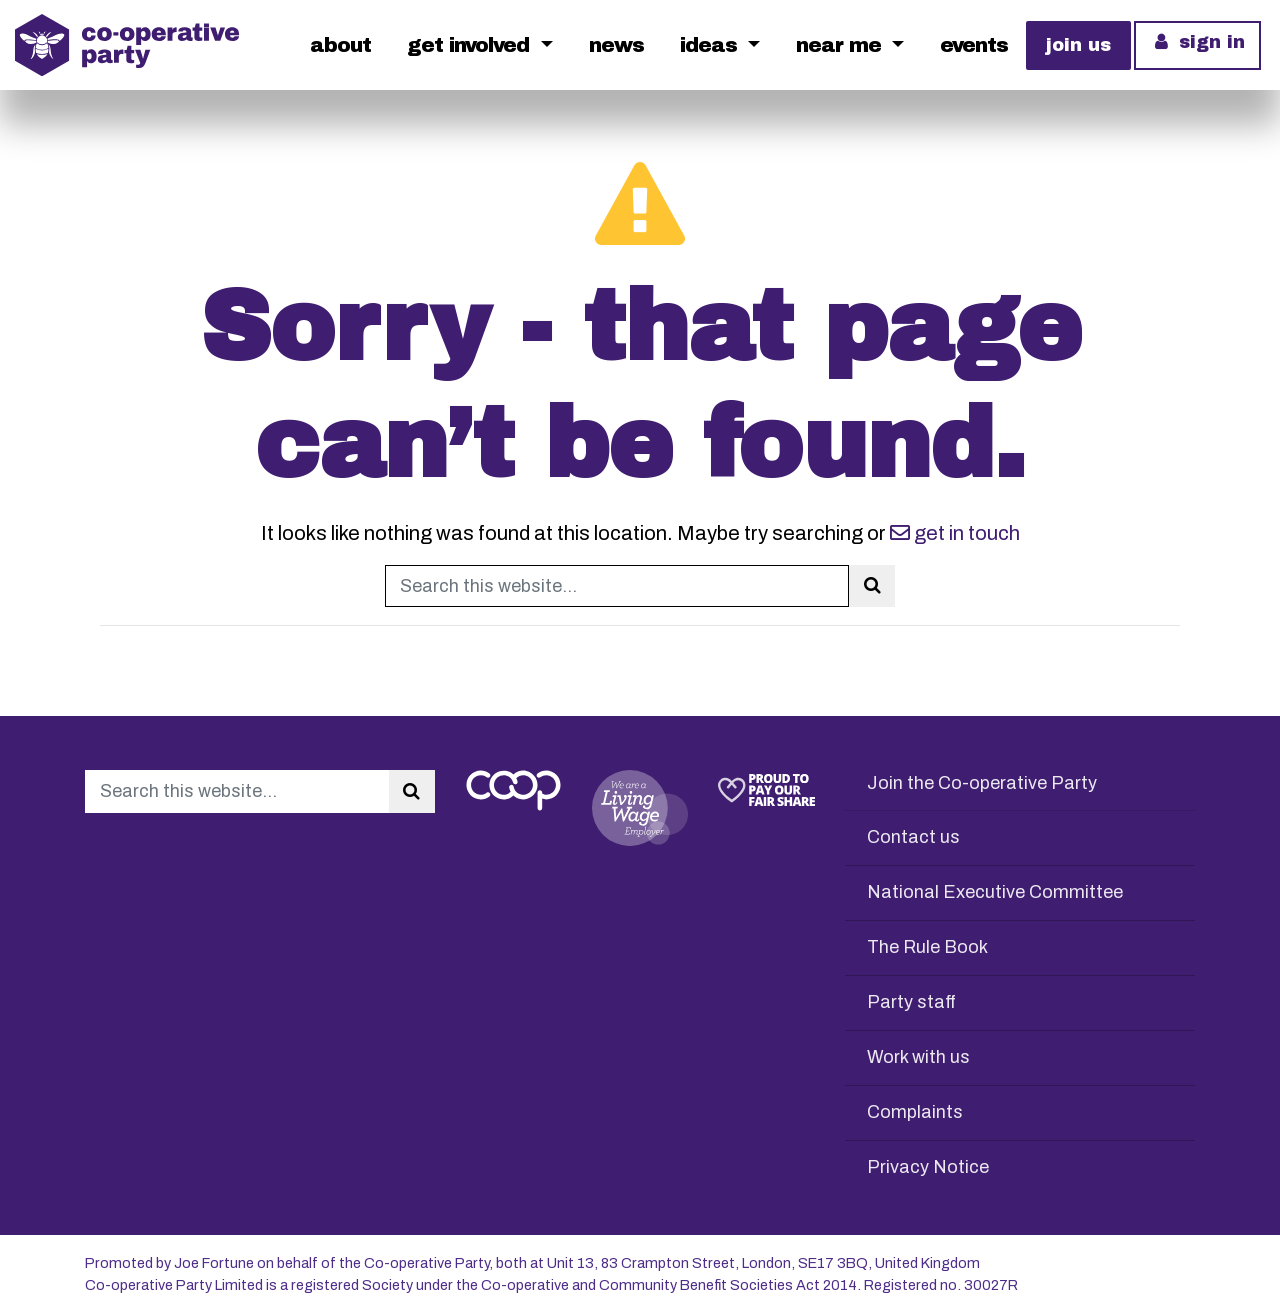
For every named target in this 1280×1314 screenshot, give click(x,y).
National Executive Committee (995, 892)
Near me (841, 45)
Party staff (911, 1002)
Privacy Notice (928, 1167)
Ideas (711, 45)
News (616, 45)
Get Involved (471, 45)
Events (974, 45)
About (340, 45)
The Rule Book (927, 947)
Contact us (913, 837)
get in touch (955, 533)
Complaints (915, 1112)
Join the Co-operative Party (982, 783)
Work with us (918, 1057)
